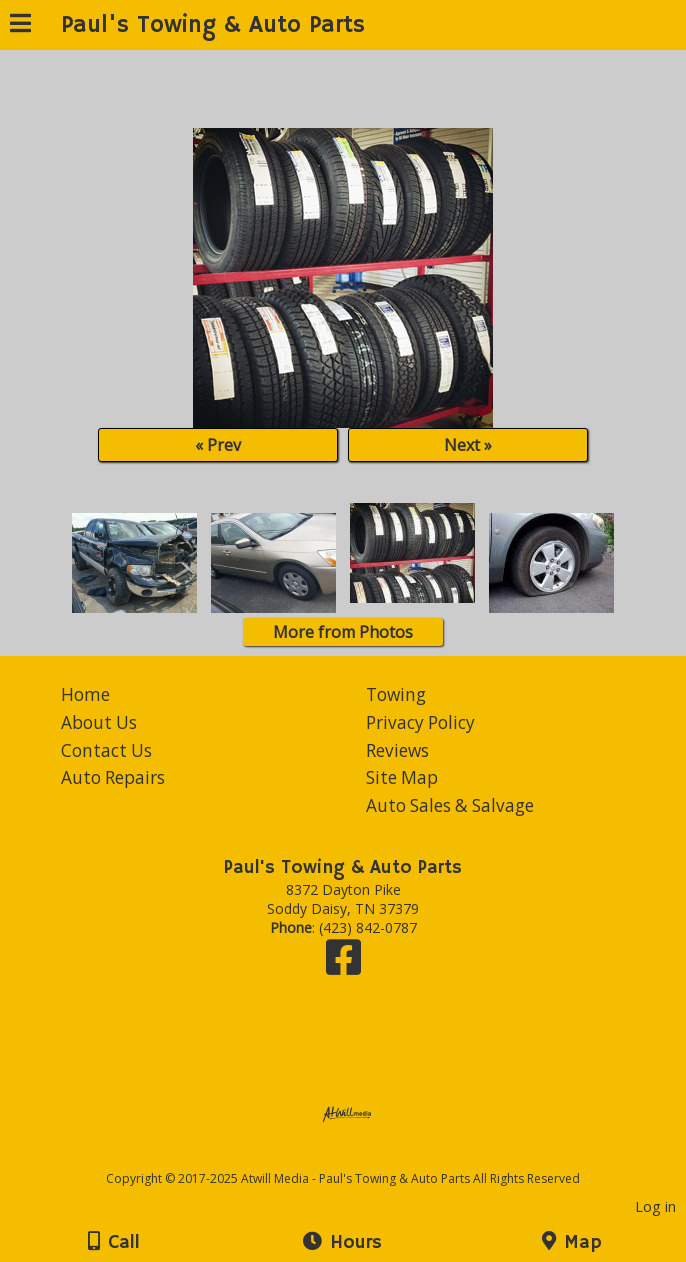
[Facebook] (343, 966)
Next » (468, 445)
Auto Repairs (113, 777)
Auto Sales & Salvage (450, 805)
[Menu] (20, 26)
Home (85, 694)
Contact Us (106, 750)
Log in (655, 1206)
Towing (396, 694)
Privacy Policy (420, 722)
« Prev (218, 445)
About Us (99, 722)
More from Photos (343, 632)
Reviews (397, 750)
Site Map (402, 777)
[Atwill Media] (361, 1156)
